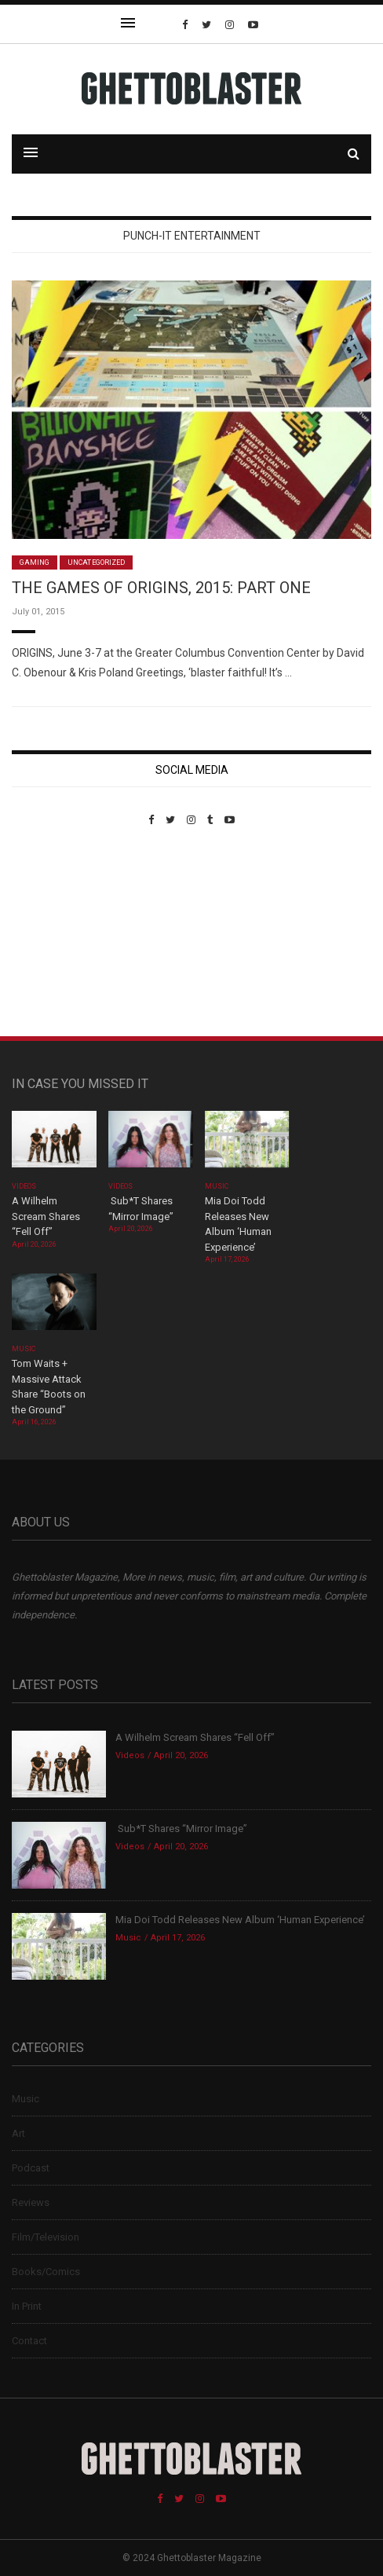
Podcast (30, 2168)
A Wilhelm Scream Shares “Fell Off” (46, 1216)
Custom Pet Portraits (58, 934)
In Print (27, 2306)
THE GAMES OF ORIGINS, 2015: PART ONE (161, 587)
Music (216, 1186)
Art (18, 2133)
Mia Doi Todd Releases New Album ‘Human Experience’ (240, 1920)
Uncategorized (96, 562)
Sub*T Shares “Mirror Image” (181, 1828)
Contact (29, 2341)
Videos (24, 1186)
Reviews (30, 2202)
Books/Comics (46, 2271)
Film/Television (45, 2237)
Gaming (34, 562)
